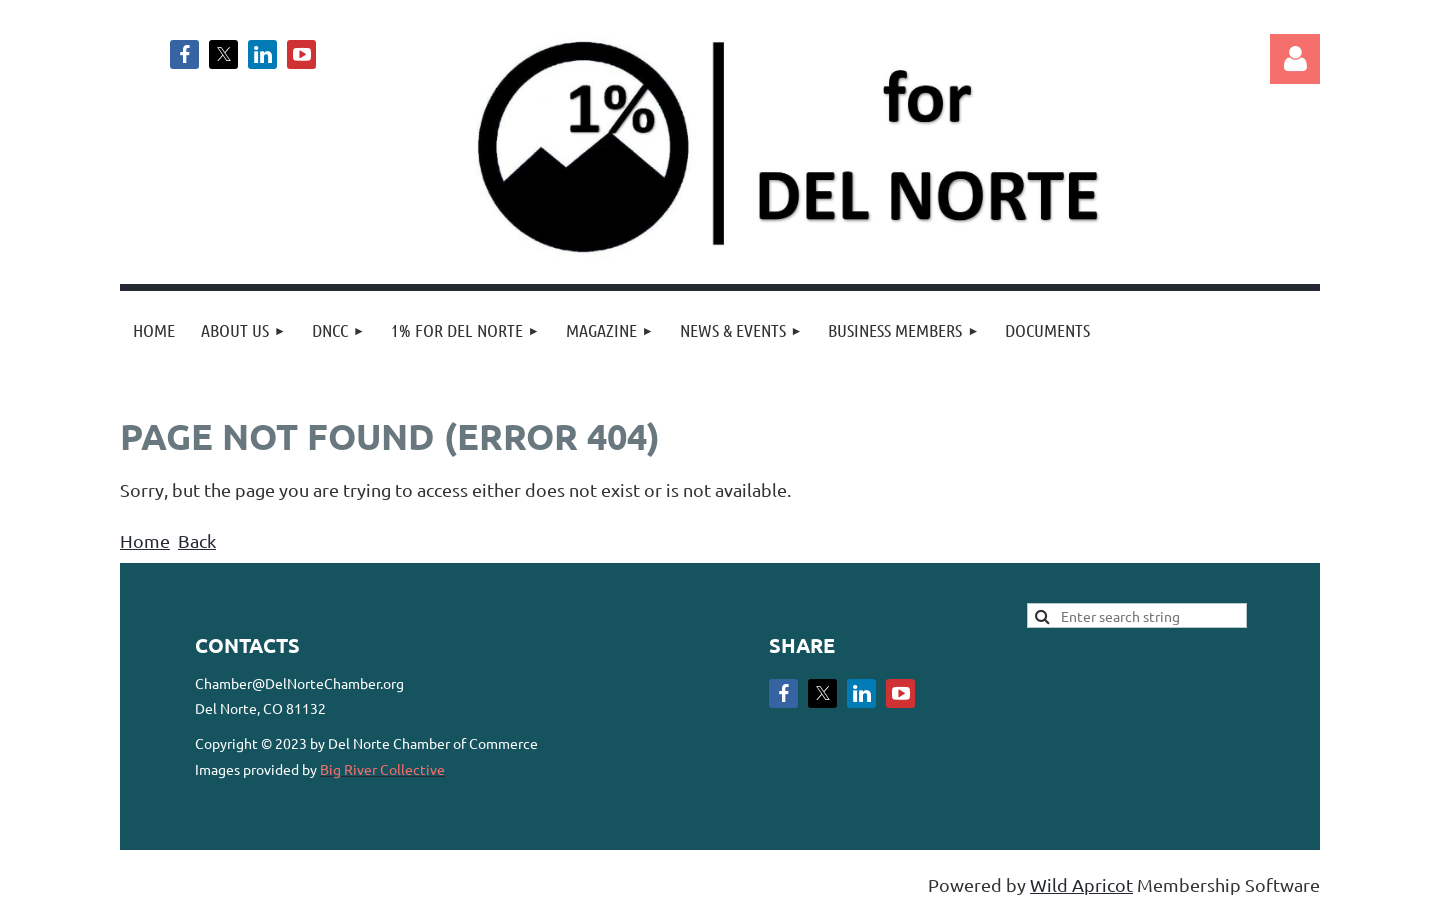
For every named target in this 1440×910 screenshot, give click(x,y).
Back (197, 540)
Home (145, 540)
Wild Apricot (1081, 884)
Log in (1295, 59)
